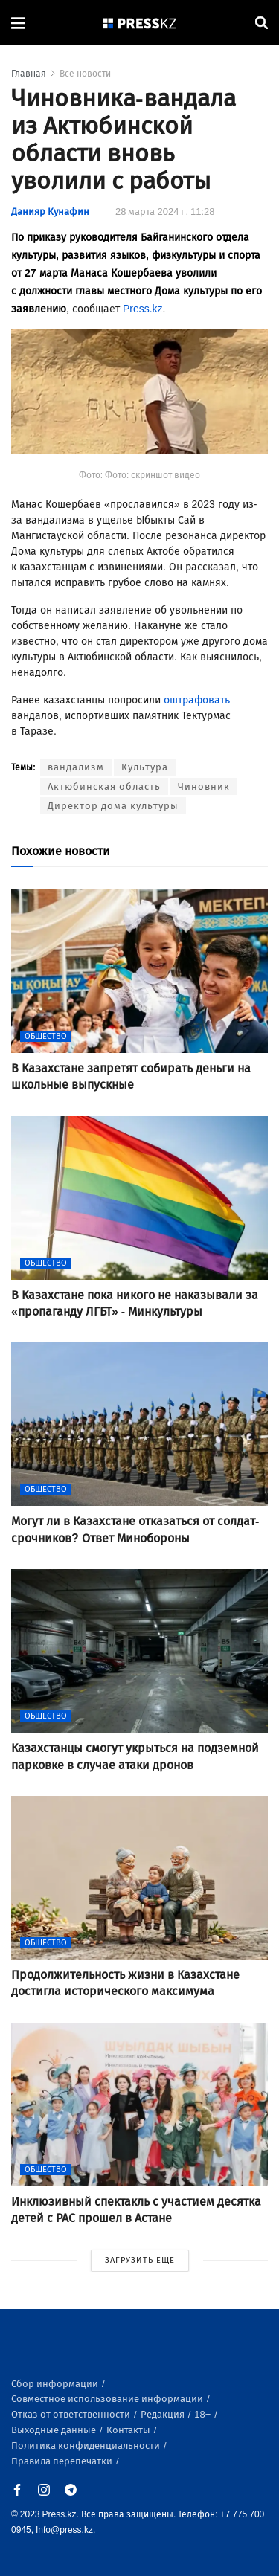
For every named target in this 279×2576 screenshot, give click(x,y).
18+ (203, 2414)
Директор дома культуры (113, 805)
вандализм (76, 767)
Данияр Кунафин (50, 211)
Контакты (129, 2429)
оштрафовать (197, 700)
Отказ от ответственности (71, 2414)
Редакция (164, 2414)
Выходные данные (54, 2429)
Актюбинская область (104, 786)
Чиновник (204, 786)
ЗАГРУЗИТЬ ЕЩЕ (140, 2260)
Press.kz (143, 309)
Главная (28, 73)
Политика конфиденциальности (86, 2445)
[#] (140, 22)
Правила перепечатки (63, 2461)
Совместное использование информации (108, 2398)
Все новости (85, 73)
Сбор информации (55, 2383)
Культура (144, 767)
